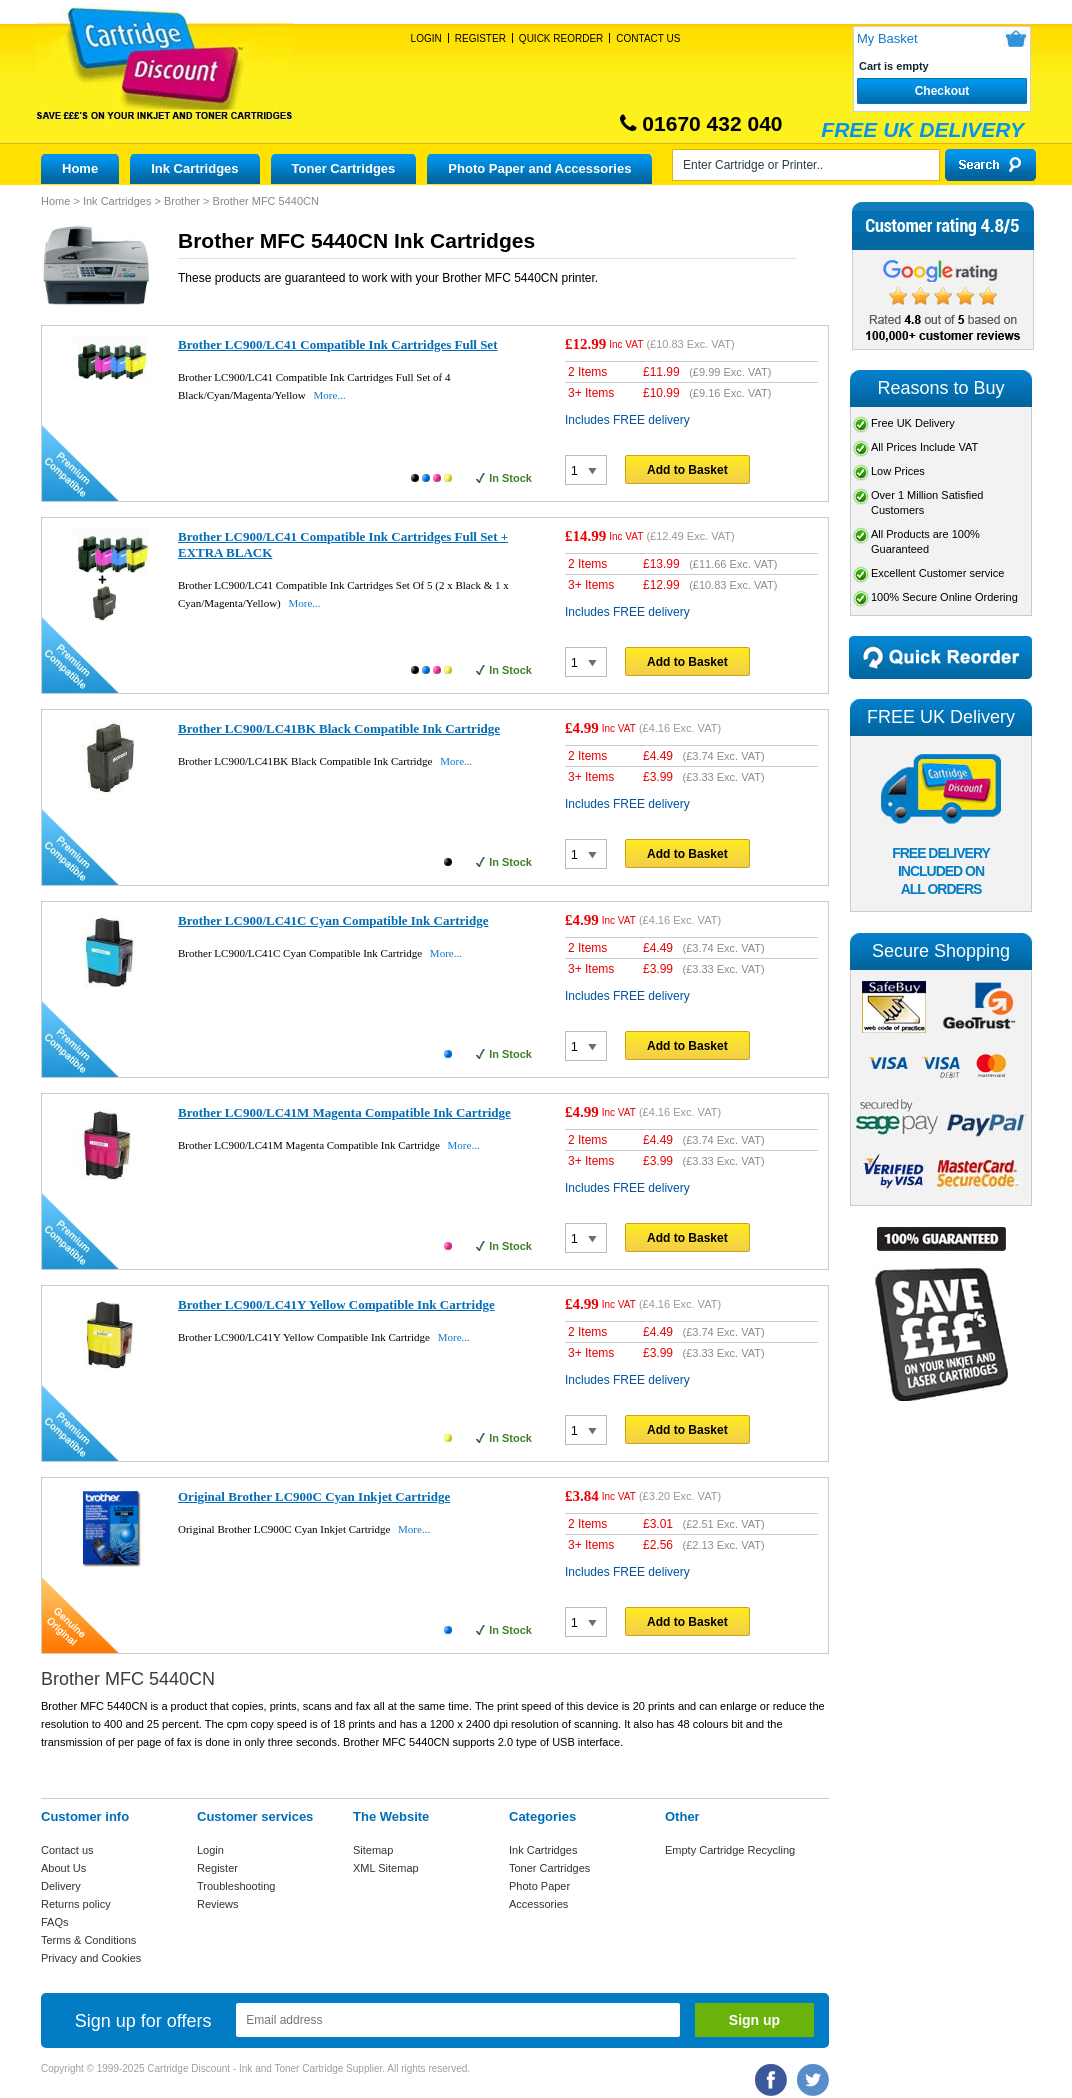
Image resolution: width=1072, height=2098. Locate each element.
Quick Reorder (561, 38)
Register (480, 38)
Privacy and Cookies (91, 1958)
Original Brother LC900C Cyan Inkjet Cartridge (314, 1496)
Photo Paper (539, 1886)
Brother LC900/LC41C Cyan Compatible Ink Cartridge (333, 920)
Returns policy (76, 1904)
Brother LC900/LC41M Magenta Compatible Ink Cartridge (344, 1112)
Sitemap (373, 1850)
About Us (63, 1868)
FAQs (55, 1922)
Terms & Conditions (88, 1940)
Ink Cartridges (194, 168)
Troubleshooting (236, 1886)
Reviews (218, 1904)
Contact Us (648, 38)
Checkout (942, 91)
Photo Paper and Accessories (539, 168)
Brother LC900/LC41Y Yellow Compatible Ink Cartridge (336, 1304)
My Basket (887, 38)
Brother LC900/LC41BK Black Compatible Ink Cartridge (339, 728)
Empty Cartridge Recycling (730, 1850)
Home (80, 168)
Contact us (67, 1850)
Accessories (538, 1904)
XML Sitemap (386, 1868)
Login (426, 38)
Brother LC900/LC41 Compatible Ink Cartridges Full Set (337, 344)
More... (330, 395)
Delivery (61, 1886)
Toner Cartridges (344, 168)
